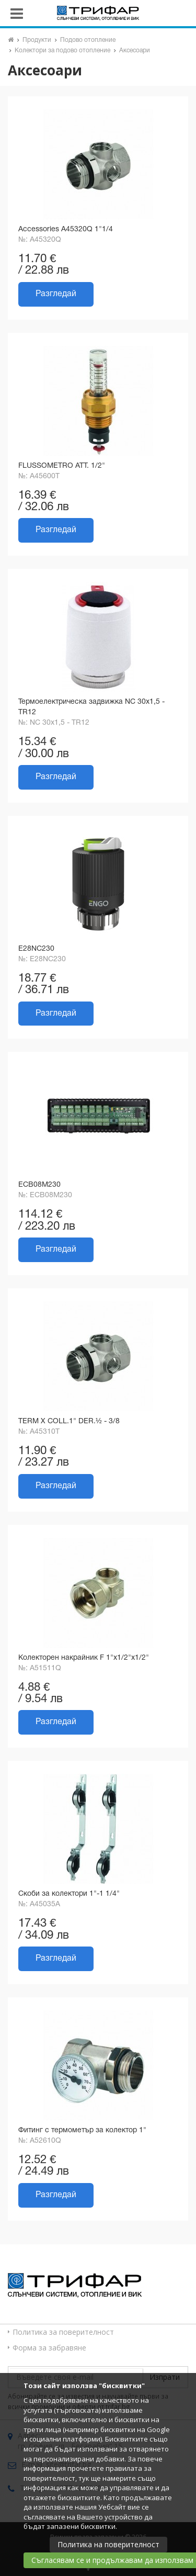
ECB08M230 (39, 1185)
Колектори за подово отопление (62, 50)
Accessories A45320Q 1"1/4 (65, 229)
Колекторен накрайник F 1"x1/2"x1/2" (83, 1658)
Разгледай (56, 294)
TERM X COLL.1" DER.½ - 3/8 (69, 1421)
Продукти (36, 40)
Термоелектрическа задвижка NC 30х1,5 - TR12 (91, 707)
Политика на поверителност (108, 2544)
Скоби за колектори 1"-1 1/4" (69, 1894)
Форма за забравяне (49, 2348)
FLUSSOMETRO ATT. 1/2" (61, 466)
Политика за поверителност (63, 2332)
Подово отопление (88, 40)
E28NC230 (36, 949)
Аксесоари (134, 50)
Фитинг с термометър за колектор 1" (82, 2130)
